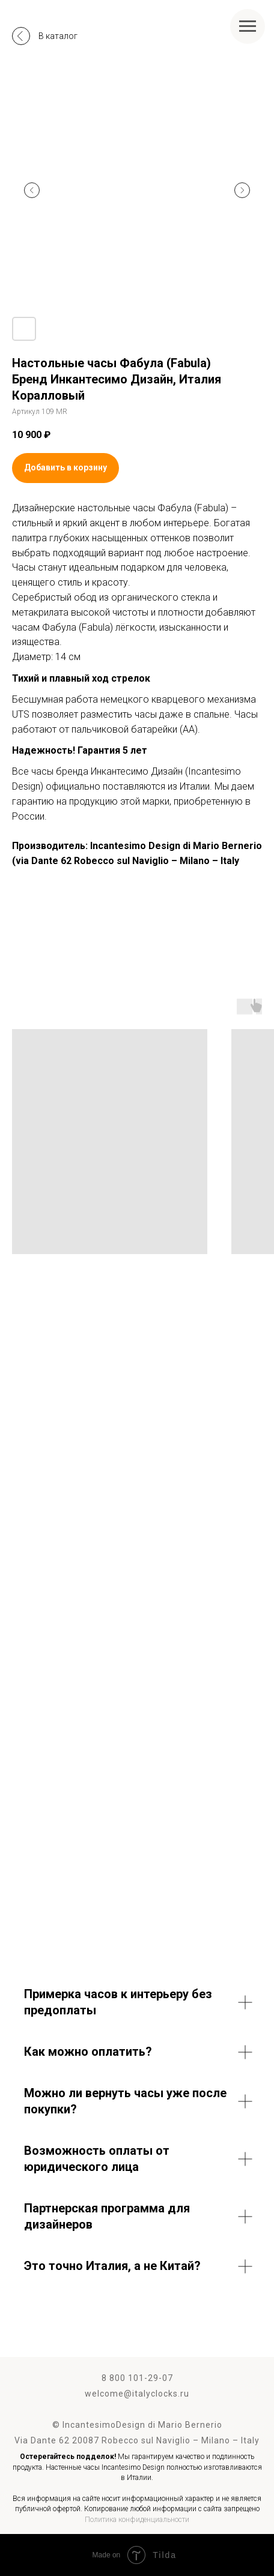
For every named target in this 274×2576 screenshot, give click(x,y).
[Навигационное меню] (247, 26)
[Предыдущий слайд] (32, 190)
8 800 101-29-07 (137, 2378)
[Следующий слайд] (242, 190)
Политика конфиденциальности (137, 2519)
